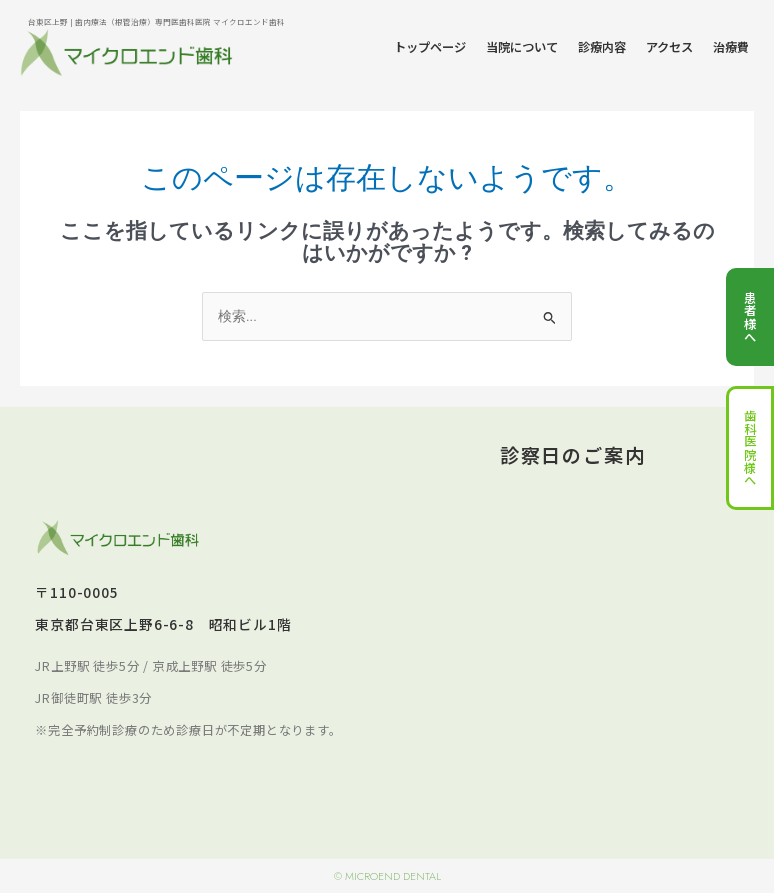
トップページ (430, 47)
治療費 (731, 47)
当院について (522, 47)
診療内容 (602, 47)
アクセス (669, 47)
